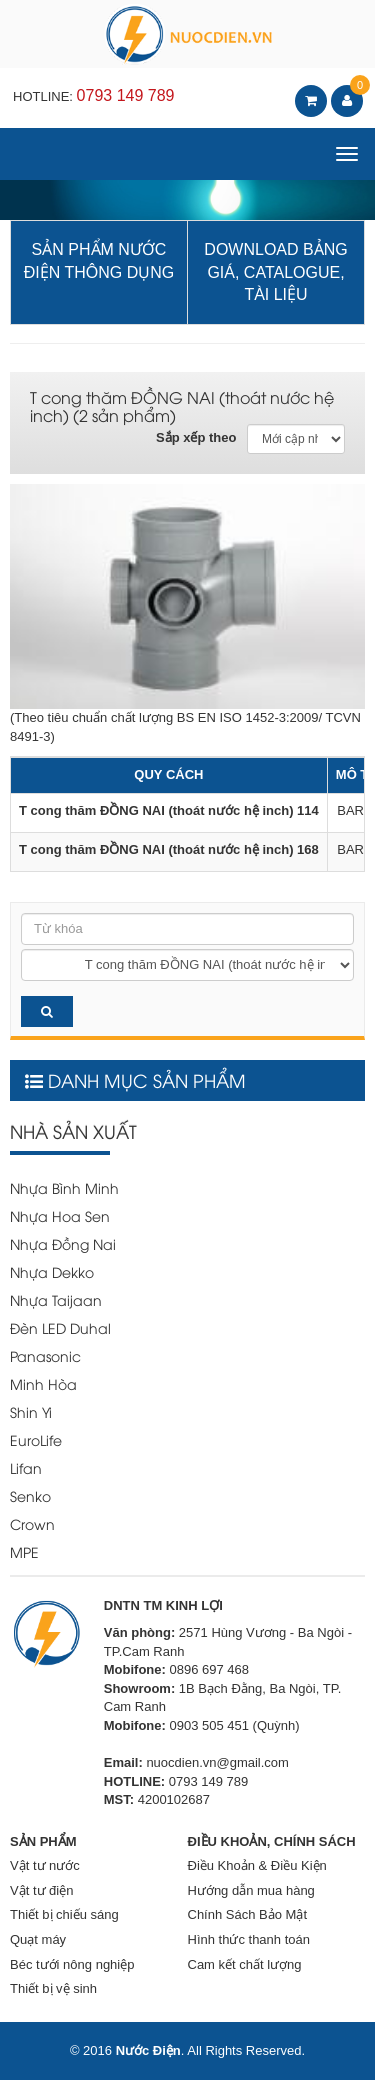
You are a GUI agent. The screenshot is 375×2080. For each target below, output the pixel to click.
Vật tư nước (45, 1865)
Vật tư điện (41, 1890)
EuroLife (36, 1439)
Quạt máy (38, 1939)
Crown (32, 1523)
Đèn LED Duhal (60, 1327)
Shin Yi (31, 1411)
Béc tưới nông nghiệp (72, 1964)
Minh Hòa (43, 1383)
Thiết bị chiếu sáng (64, 1914)
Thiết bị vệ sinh (53, 1988)
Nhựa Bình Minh (64, 1187)
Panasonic (45, 1355)
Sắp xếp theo (196, 437)
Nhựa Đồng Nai (63, 1243)
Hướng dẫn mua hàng (251, 1890)
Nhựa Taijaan (56, 1299)
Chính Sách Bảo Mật (248, 1914)
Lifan (26, 1467)
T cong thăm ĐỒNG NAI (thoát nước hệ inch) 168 (169, 849)
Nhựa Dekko (52, 1271)
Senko (30, 1495)
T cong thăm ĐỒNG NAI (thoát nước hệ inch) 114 (169, 810)
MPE (24, 1551)
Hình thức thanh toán (249, 1939)
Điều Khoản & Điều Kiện (257, 1865)
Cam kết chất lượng (245, 1964)
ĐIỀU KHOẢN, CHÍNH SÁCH (272, 1841)
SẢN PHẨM (43, 1841)
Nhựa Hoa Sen (60, 1215)
